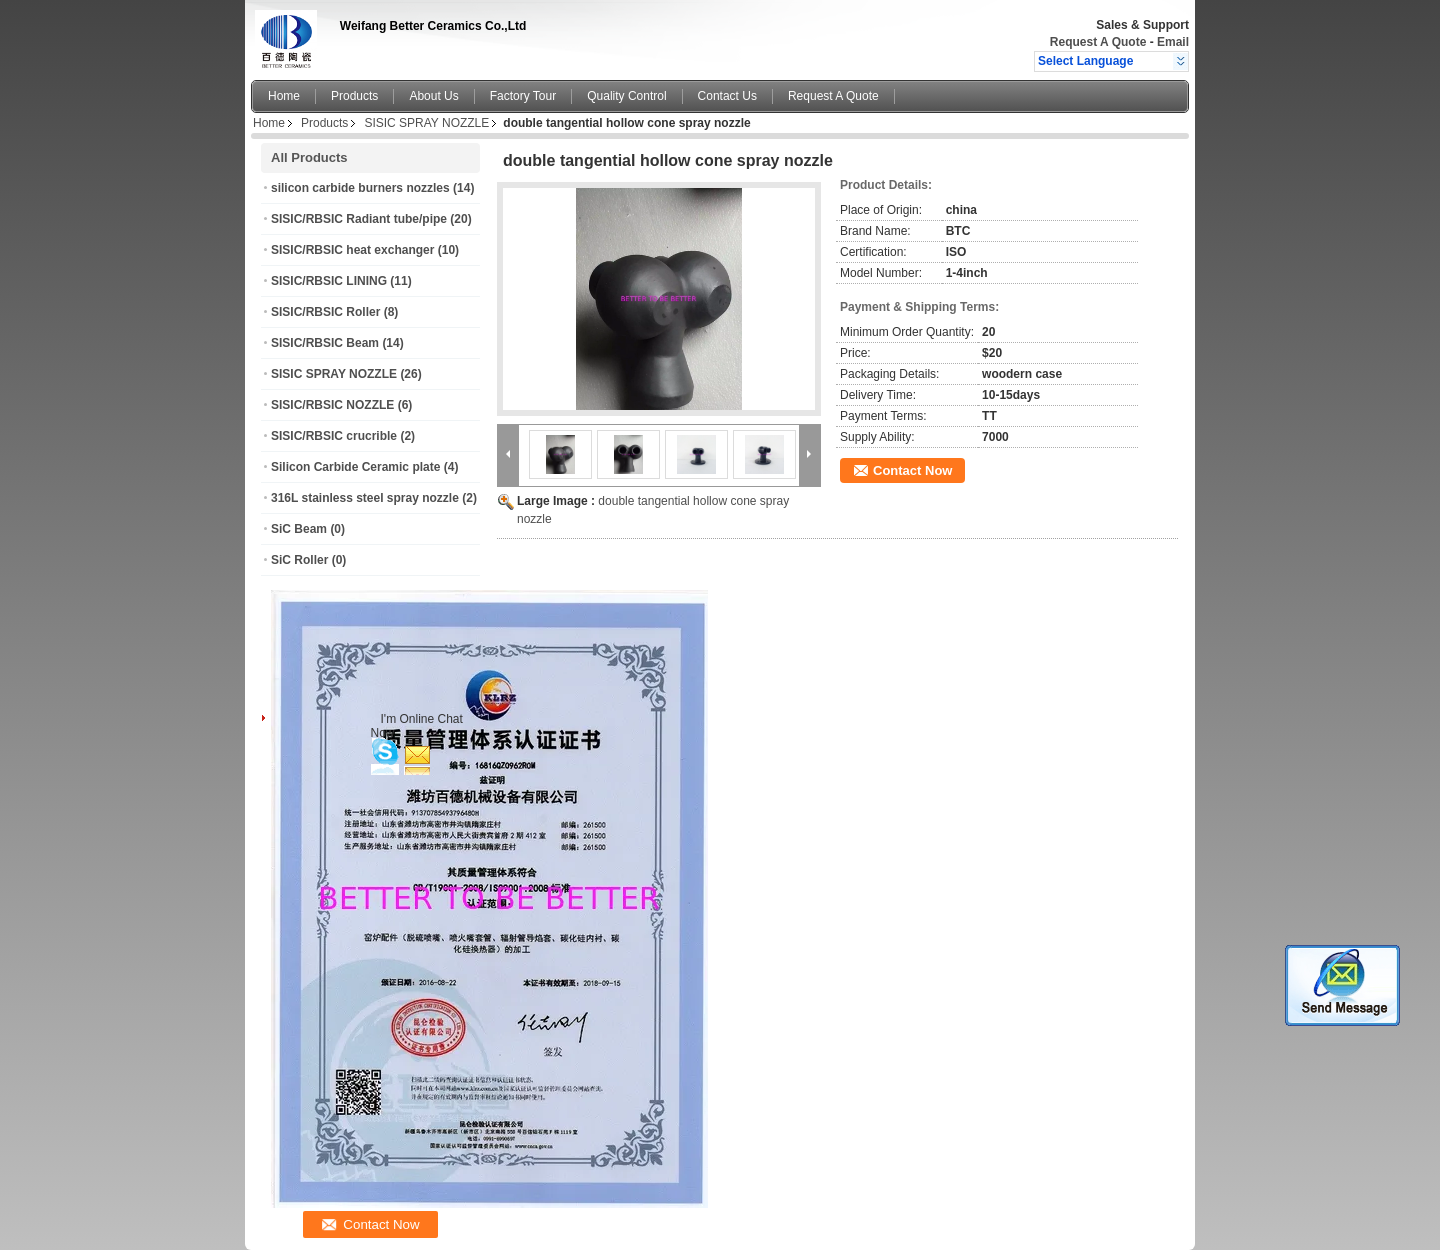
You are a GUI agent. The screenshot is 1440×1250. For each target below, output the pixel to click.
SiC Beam (299, 529)
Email (1173, 42)
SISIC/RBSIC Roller (325, 312)
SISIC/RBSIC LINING (329, 281)
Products (354, 96)
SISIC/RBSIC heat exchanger (352, 250)
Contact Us (727, 96)
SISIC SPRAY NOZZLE (426, 123)
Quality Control (626, 96)
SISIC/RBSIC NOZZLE (332, 405)
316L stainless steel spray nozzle (365, 498)
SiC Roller (299, 560)
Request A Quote (1098, 42)
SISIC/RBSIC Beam (325, 343)
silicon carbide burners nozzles (360, 188)
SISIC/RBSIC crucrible (334, 436)
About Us (433, 96)
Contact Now (912, 470)
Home (284, 96)
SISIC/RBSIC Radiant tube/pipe (359, 219)
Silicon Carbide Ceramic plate (355, 467)
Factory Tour (523, 96)
